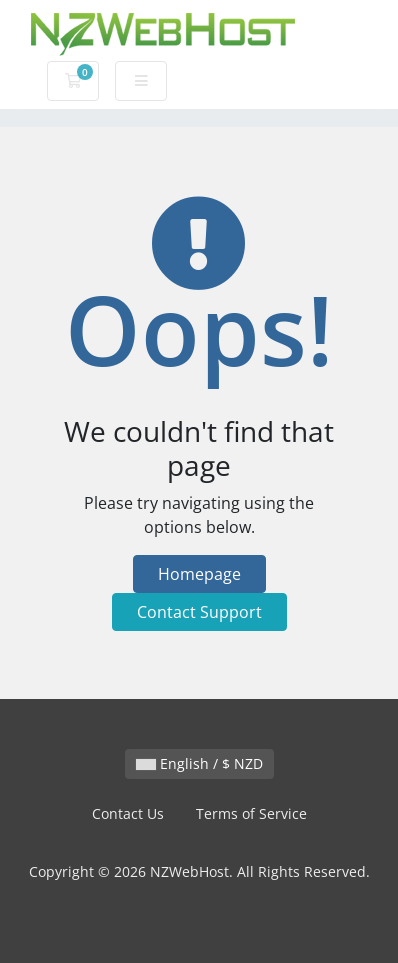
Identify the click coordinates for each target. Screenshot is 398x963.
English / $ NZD (199, 763)
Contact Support (199, 612)
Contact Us (128, 813)
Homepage (199, 574)
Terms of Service (251, 813)
